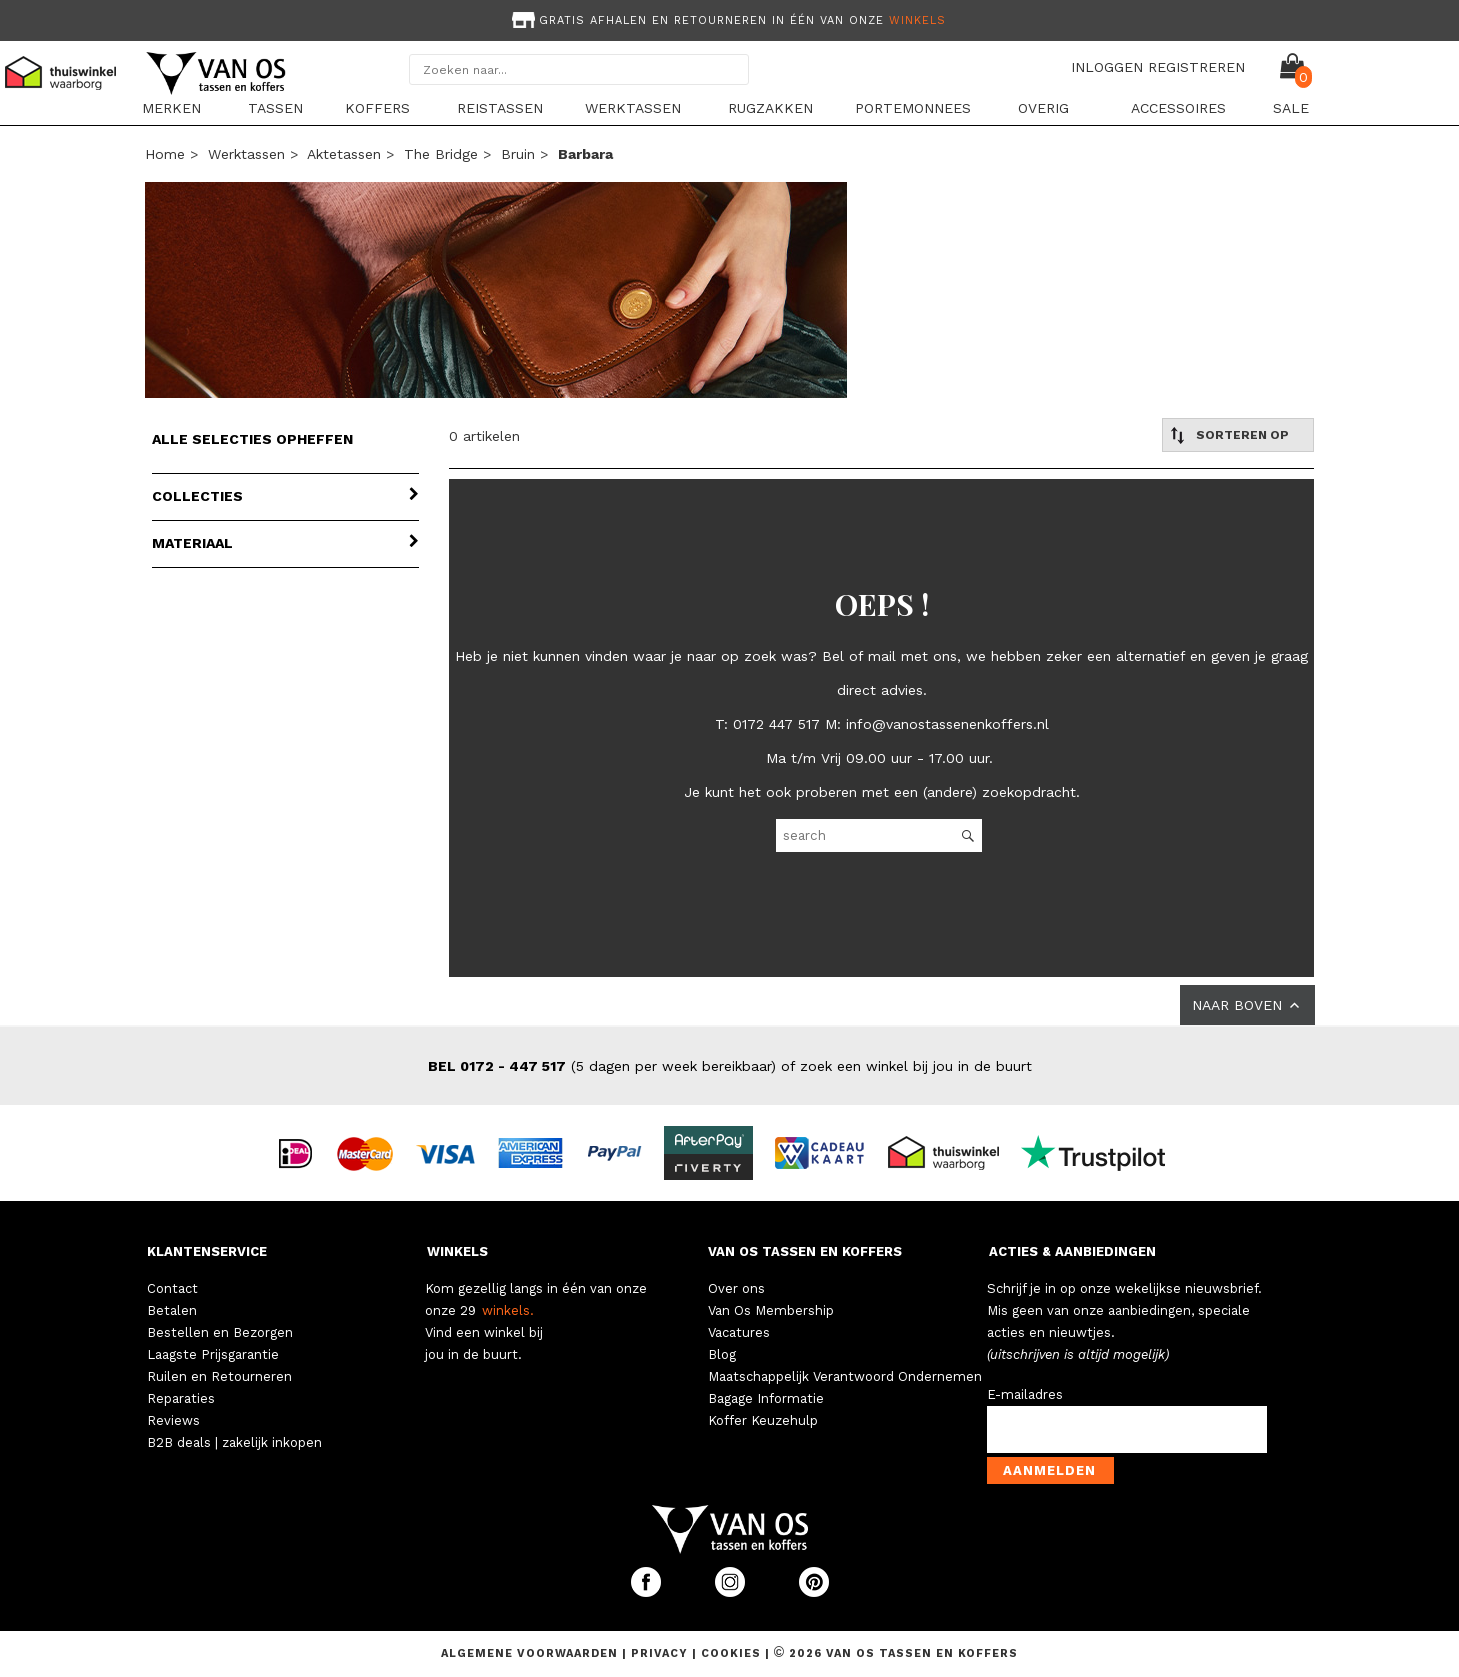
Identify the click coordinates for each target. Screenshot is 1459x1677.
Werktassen (633, 108)
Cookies (731, 1653)
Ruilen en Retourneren (219, 1376)
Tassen (275, 108)
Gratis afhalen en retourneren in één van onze (727, 20)
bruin (518, 154)
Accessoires (1178, 108)
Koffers (377, 108)
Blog (722, 1354)
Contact (172, 1288)
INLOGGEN (1107, 67)
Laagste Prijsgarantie (213, 1354)
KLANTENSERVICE (207, 1251)
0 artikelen (484, 436)
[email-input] (1127, 1429)
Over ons (736, 1288)
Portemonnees (913, 108)
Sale (1291, 108)
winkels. (508, 1310)
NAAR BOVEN (1247, 1005)
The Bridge (441, 154)
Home (165, 154)
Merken (171, 108)
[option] (730, 18)
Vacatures (739, 1332)
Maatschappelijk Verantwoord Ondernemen (845, 1376)
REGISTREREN (1196, 67)
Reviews (173, 1420)
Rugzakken (770, 108)
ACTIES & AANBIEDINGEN (1072, 1251)
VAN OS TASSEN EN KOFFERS (805, 1251)
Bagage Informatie (766, 1398)
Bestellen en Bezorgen (220, 1332)
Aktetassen (344, 154)
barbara (585, 154)
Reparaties (181, 1398)
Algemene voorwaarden (531, 1653)
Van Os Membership (771, 1310)
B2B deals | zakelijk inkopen (234, 1442)
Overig (1043, 108)
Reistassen (500, 108)
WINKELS (457, 1251)
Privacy (661, 1653)
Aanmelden (1049, 1470)
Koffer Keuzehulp (763, 1420)
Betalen (172, 1310)
